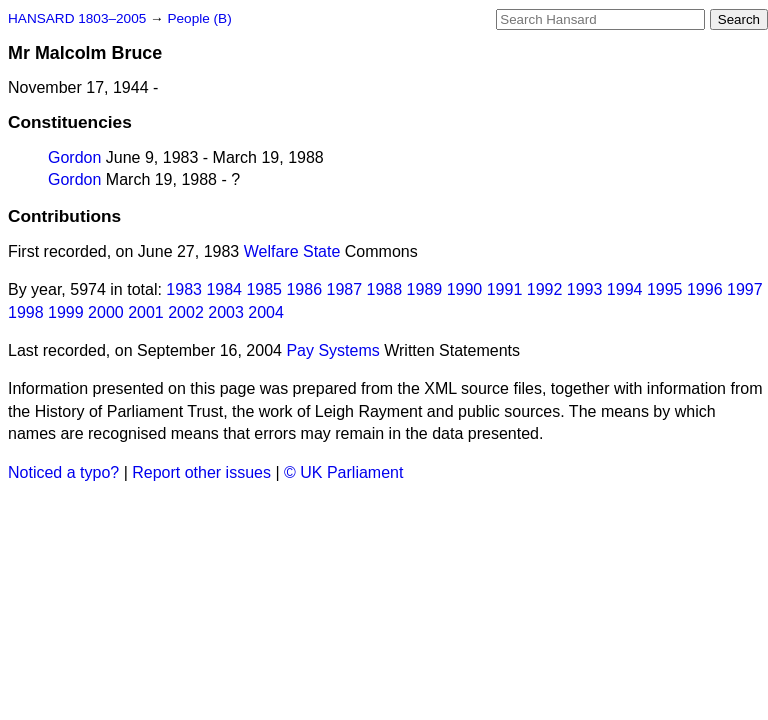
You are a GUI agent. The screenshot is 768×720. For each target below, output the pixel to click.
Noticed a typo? (63, 472)
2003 (226, 312)
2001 (146, 312)
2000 (106, 312)
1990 (465, 289)
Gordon (74, 157)
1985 (264, 289)
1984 (224, 289)
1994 (625, 289)
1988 (385, 289)
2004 (266, 312)
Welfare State (292, 251)
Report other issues (201, 472)
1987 (345, 289)
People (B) (199, 18)
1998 (26, 312)
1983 (184, 289)
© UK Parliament (343, 472)
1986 (304, 289)
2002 (186, 312)
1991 (505, 289)
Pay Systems (332, 350)
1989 (425, 289)
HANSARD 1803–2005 (77, 18)
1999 (66, 312)
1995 (665, 289)
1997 (745, 289)
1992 (545, 289)
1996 (705, 289)
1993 (585, 289)
